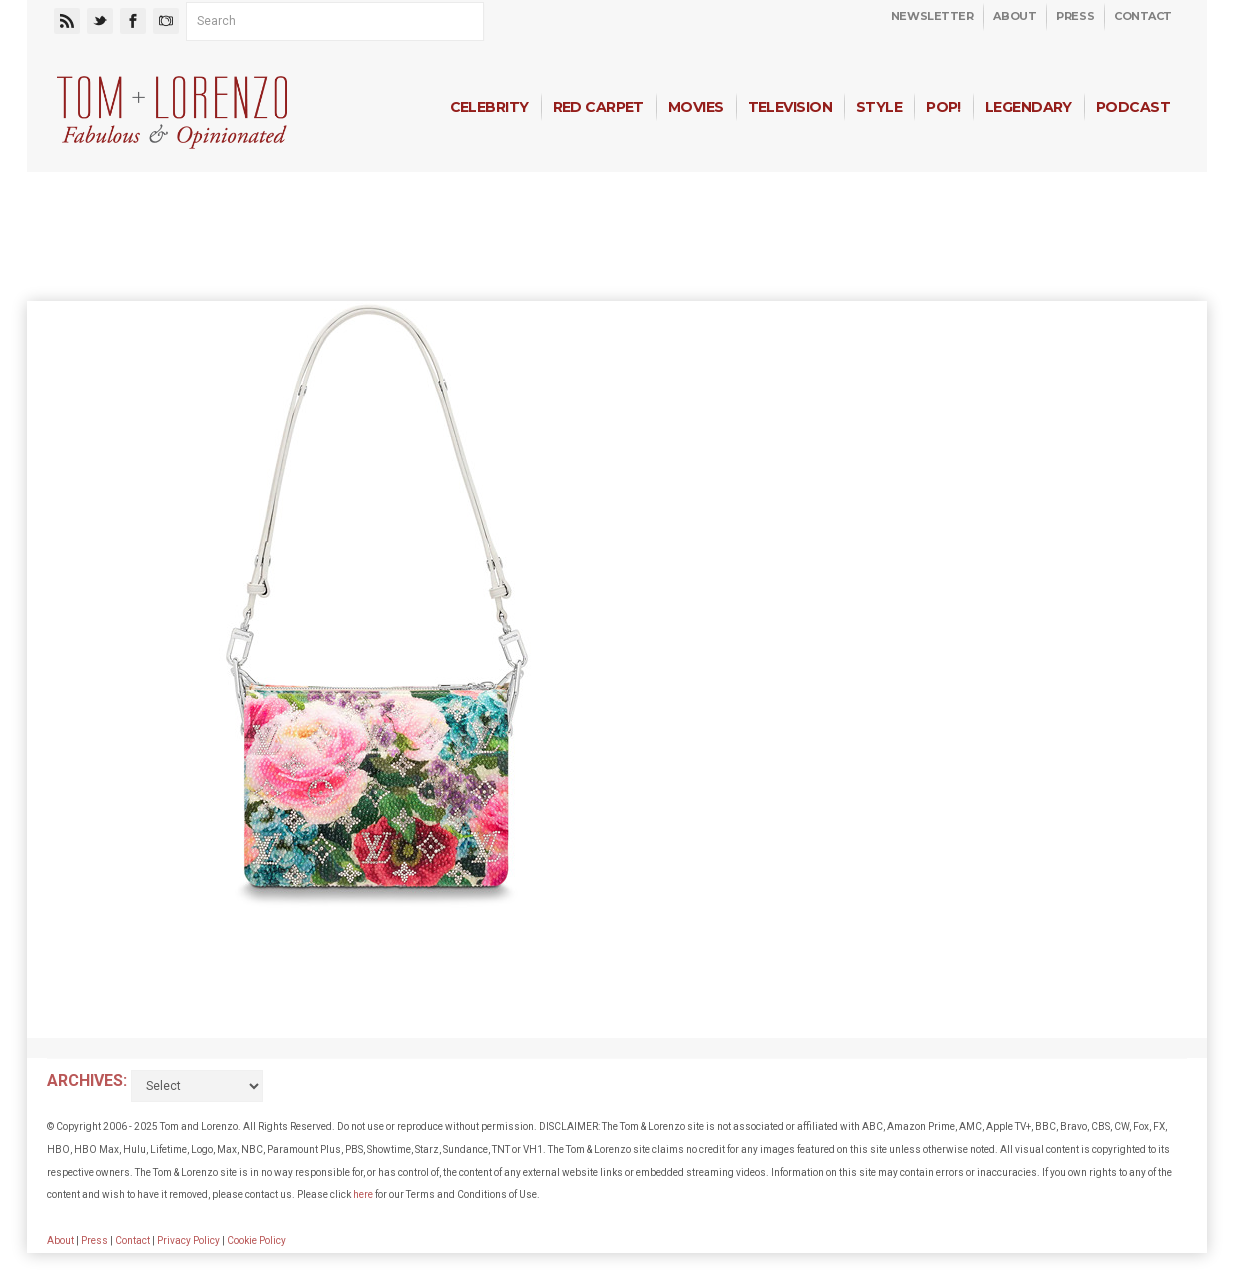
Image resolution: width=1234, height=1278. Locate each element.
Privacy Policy (188, 1240)
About (1014, 16)
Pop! (943, 107)
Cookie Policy (256, 1240)
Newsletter (932, 16)
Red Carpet (598, 107)
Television (790, 107)
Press (1075, 16)
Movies (696, 107)
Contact (1143, 16)
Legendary (1028, 107)
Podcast (1133, 107)
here (363, 1194)
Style (879, 107)
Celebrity (489, 107)
